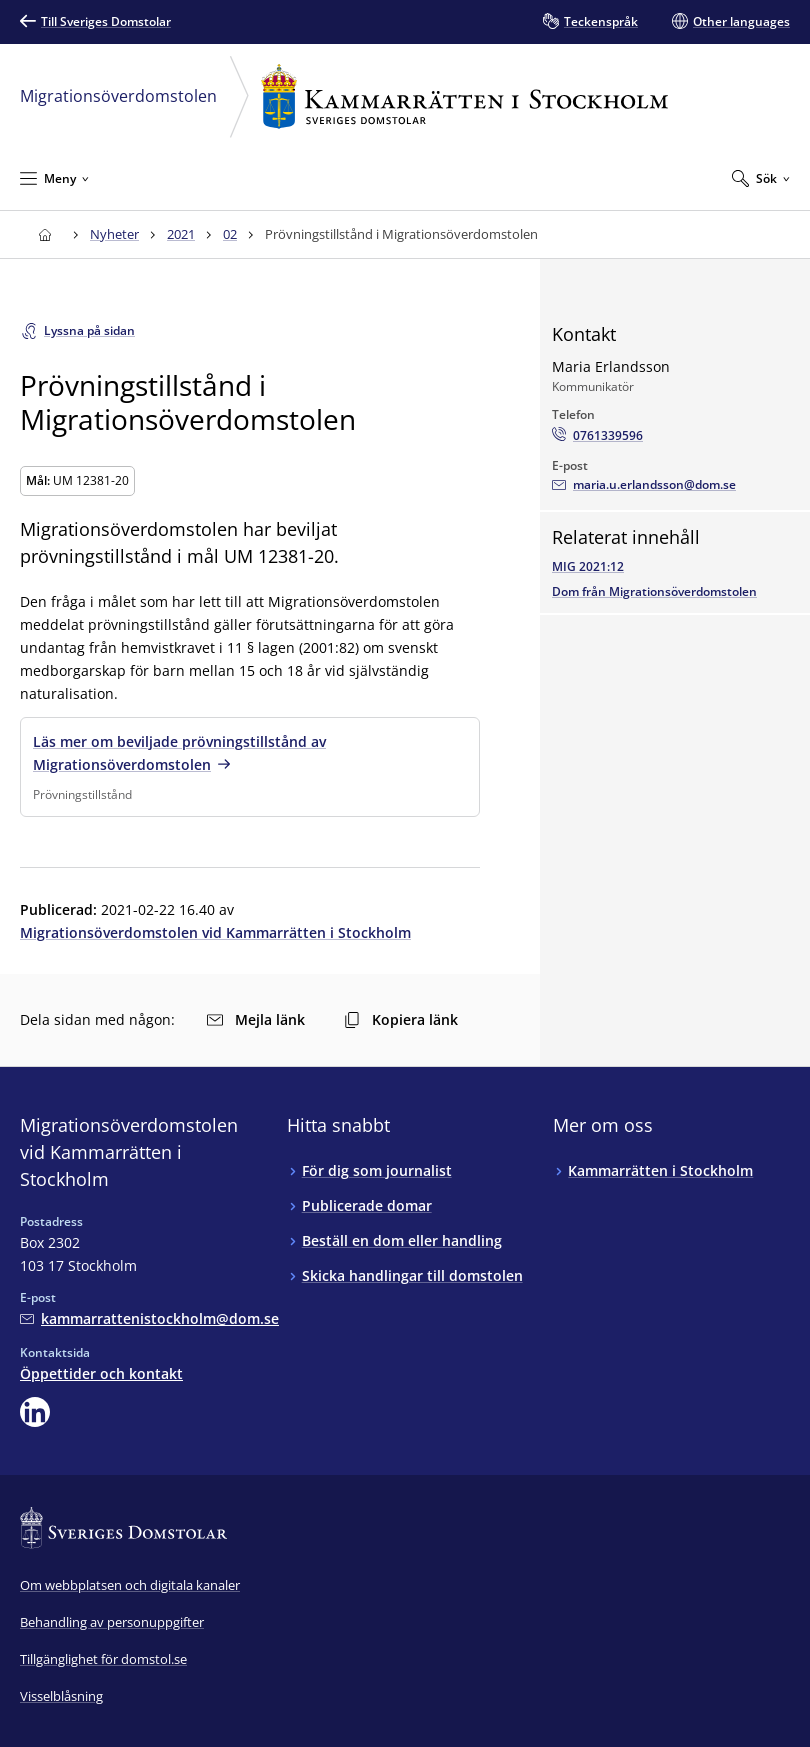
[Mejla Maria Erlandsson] (644, 485)
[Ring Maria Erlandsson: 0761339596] (597, 436)
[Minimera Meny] (54, 178)
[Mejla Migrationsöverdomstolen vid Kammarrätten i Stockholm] (149, 1318)
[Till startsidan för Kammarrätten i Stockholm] (44, 234)
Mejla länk (256, 1019)
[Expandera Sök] (761, 178)
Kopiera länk (401, 1019)
